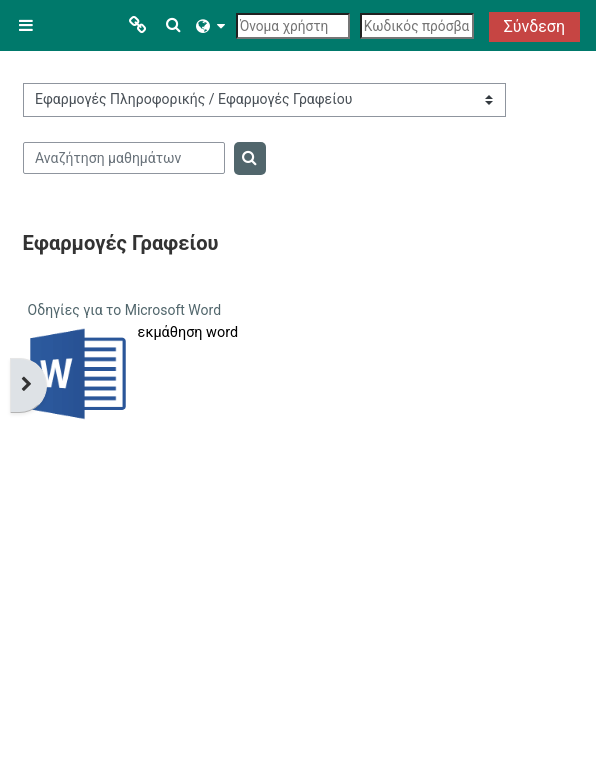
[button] (174, 25)
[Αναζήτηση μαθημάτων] (124, 158)
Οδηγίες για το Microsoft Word (124, 310)
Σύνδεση (534, 26)
